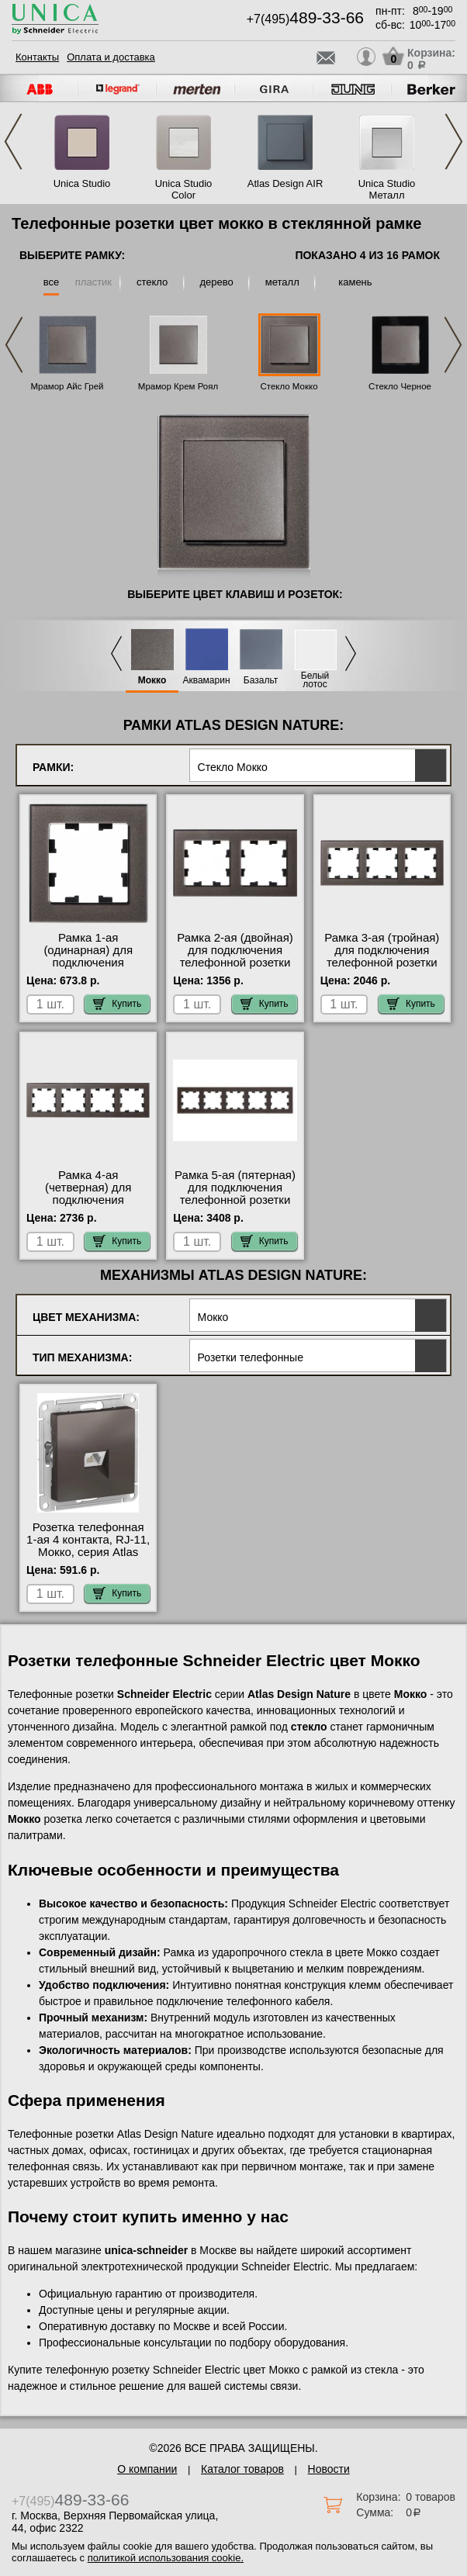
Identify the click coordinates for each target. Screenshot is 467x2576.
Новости (329, 2469)
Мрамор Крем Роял (178, 386)
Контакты (37, 57)
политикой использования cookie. (166, 2558)
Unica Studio (82, 183)
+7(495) (305, 19)
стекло (152, 282)
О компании (147, 2469)
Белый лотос (315, 680)
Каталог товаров (242, 2469)
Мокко (152, 680)
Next (454, 141)
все (51, 282)
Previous (13, 141)
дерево (217, 282)
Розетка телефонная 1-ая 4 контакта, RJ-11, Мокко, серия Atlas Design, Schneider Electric (88, 1552)
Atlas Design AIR (285, 183)
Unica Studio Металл (387, 189)
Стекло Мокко (288, 386)
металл (282, 282)
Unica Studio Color (184, 189)
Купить (117, 1004)
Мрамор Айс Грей (66, 386)
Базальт (261, 680)
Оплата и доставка (111, 57)
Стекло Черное (399, 386)
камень (355, 282)
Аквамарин (206, 680)
